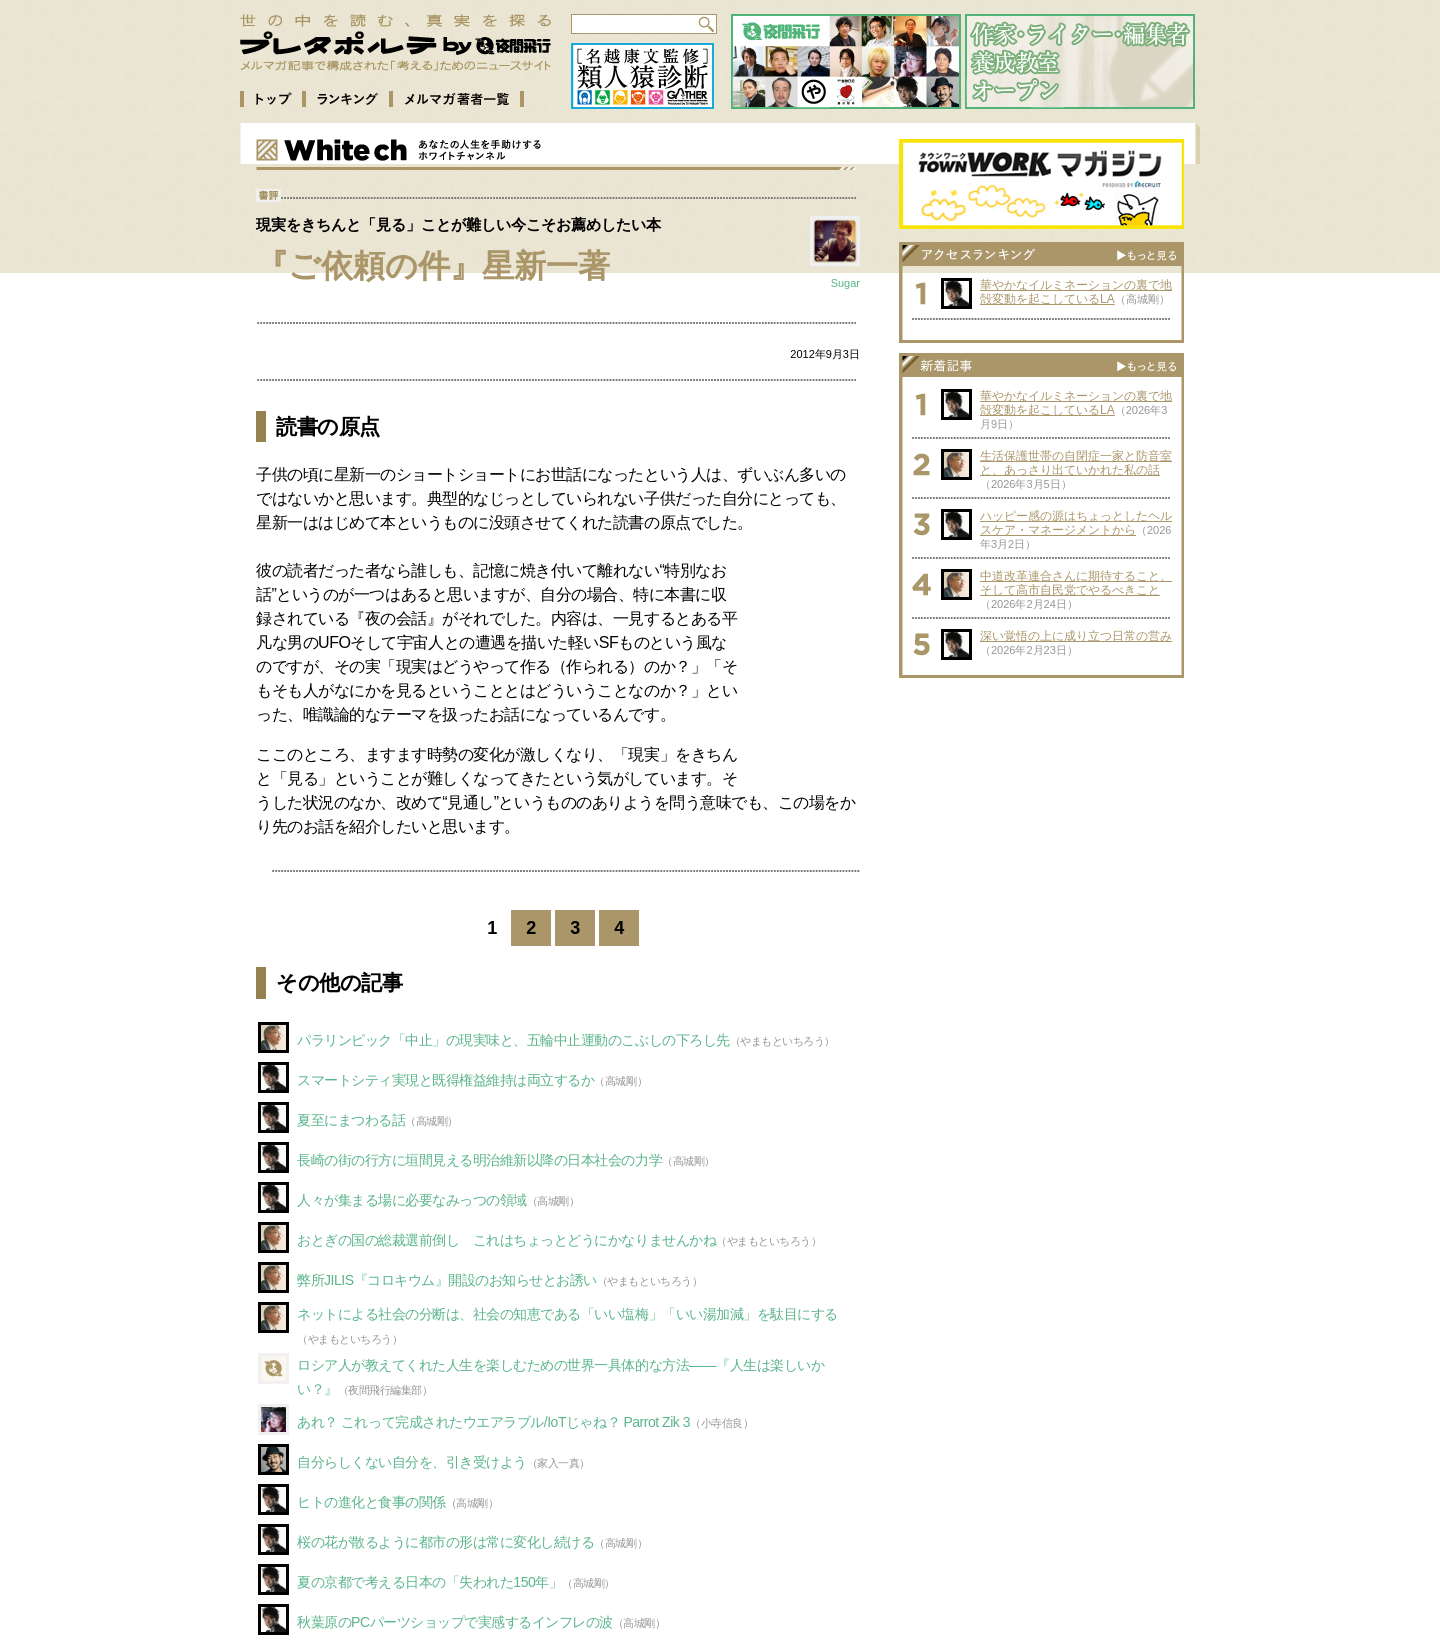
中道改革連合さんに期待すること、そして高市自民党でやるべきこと (1076, 583)
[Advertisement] (1042, 813)
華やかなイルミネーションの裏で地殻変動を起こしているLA (1076, 292)
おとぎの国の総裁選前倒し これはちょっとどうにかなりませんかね (506, 1240)
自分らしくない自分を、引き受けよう (412, 1462)
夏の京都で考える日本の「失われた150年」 (429, 1582)
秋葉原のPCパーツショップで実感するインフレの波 (455, 1622)
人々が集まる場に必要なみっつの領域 (412, 1200)
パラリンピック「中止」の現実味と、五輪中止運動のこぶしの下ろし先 (513, 1040)
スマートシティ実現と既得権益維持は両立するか (445, 1080)
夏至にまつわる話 (351, 1120)
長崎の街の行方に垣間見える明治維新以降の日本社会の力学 (479, 1160)
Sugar (845, 283)
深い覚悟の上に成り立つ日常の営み (1076, 636)
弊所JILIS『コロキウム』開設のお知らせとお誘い (447, 1280)
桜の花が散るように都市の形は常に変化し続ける (445, 1542)
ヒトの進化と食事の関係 (371, 1502)
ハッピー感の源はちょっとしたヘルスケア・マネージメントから (1076, 523)
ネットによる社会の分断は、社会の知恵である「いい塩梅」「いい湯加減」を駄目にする (567, 1314)
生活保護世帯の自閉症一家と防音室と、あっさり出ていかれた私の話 (1076, 463)
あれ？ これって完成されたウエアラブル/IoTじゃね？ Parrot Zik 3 (493, 1422)
